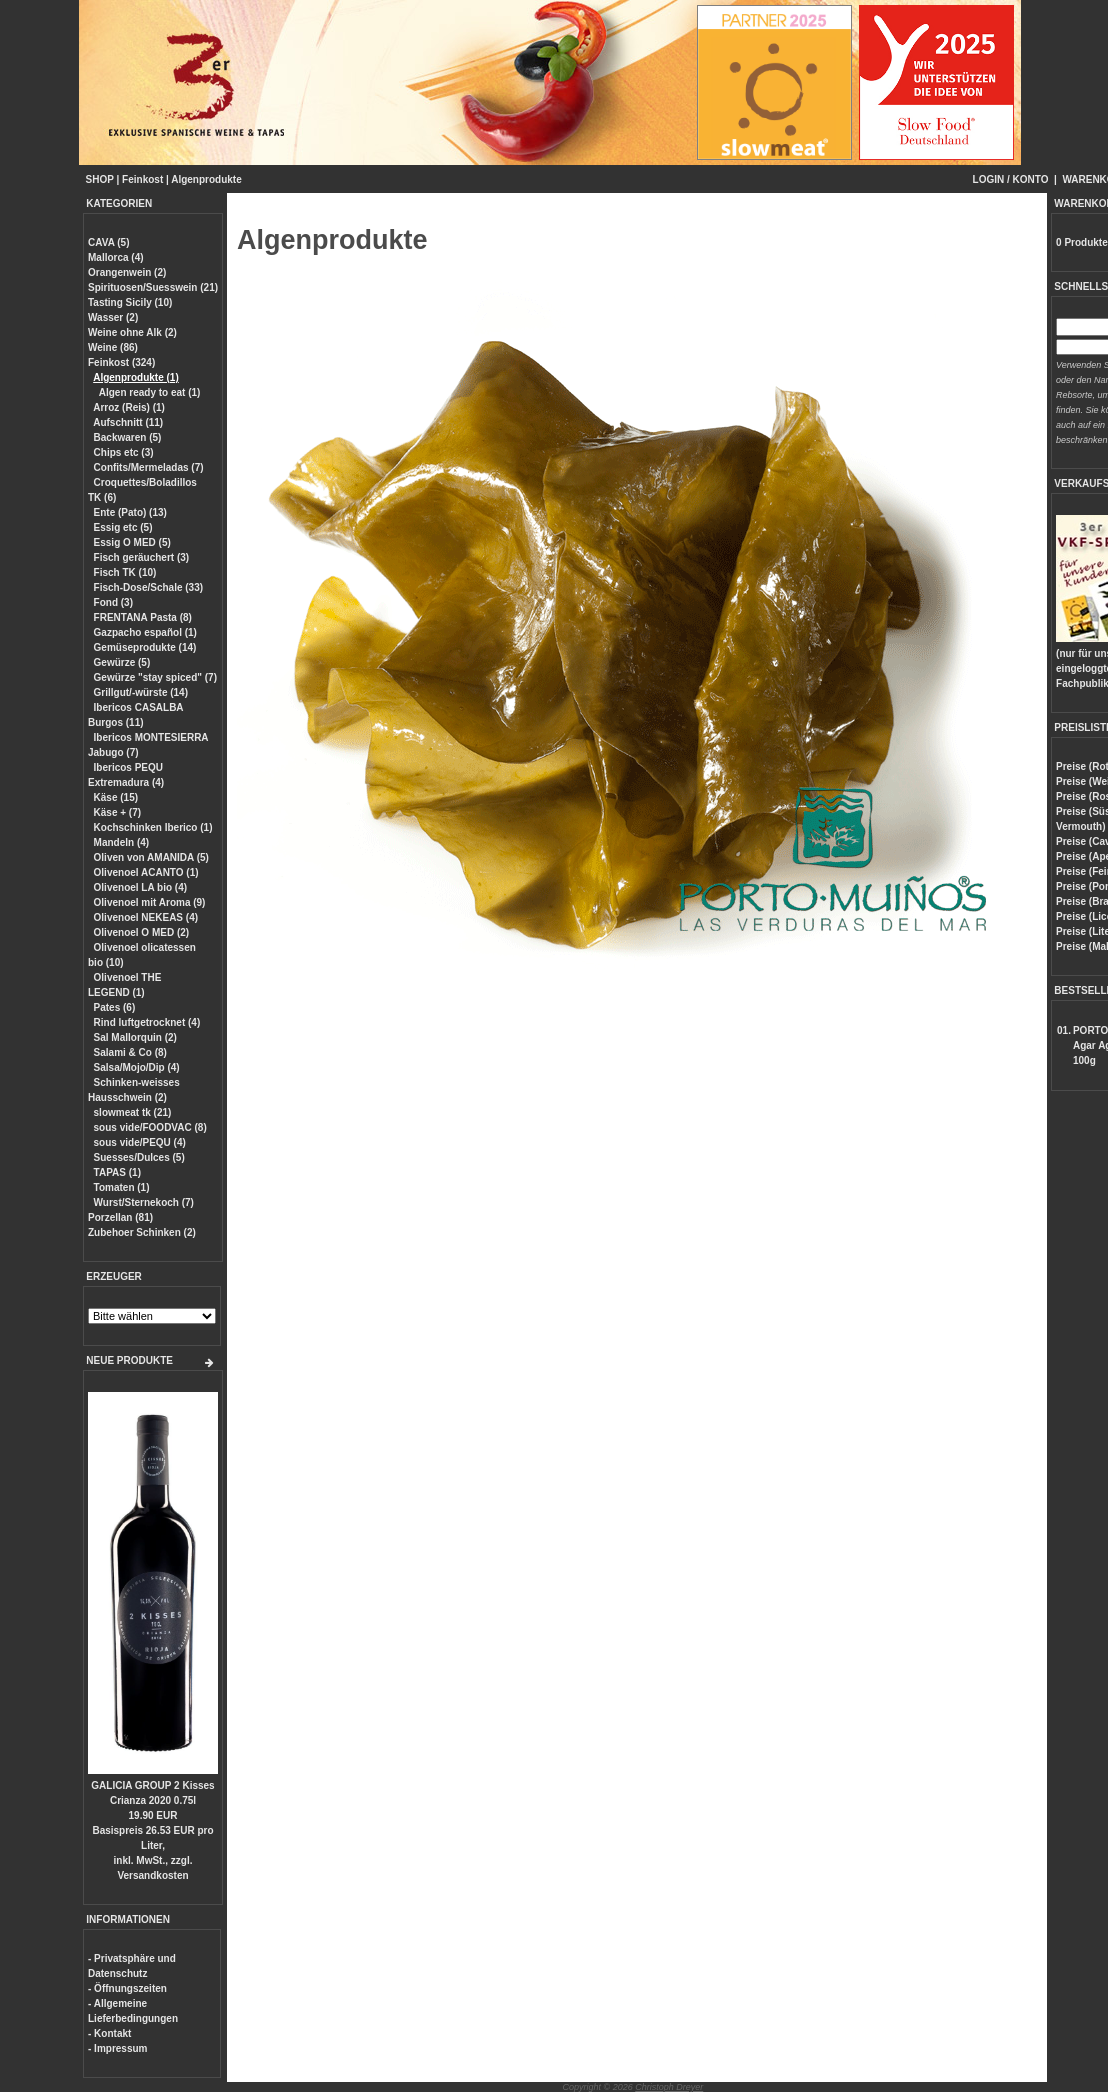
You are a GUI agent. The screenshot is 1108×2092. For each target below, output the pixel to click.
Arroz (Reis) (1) (129, 407)
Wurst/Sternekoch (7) (144, 1202)
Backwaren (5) (128, 437)
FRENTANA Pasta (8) (143, 617)
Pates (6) (115, 1007)
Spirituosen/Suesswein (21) (153, 287)
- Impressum (117, 2048)
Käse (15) (116, 797)
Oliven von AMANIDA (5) (151, 857)
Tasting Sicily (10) (130, 302)
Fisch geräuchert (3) (142, 557)
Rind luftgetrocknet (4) (147, 1022)
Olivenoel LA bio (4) (141, 887)
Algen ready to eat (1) (150, 392)
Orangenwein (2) (127, 272)
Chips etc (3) (124, 452)
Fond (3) (113, 602)
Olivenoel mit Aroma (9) (150, 902)
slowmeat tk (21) (133, 1112)
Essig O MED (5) (132, 542)
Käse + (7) (118, 812)
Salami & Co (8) (130, 1052)
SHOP (100, 179)
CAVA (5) (108, 242)
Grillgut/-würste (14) (141, 692)
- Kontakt (109, 2033)
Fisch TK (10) (125, 572)
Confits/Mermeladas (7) (149, 467)
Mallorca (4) (116, 257)
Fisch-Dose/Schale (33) (148, 587)
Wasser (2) (113, 317)
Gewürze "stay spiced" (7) (155, 677)
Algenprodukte (206, 179)
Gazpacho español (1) (145, 632)
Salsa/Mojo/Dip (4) (137, 1067)
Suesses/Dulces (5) (139, 1157)
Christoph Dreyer (669, 2087)
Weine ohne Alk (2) (132, 332)
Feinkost (142, 179)
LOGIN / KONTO (1011, 179)
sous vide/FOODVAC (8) (150, 1127)
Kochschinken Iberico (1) (153, 827)
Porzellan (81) (120, 1217)
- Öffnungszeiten (127, 1988)
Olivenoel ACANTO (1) (146, 872)
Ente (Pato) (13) (130, 512)
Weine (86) (113, 347)
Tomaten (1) (122, 1187)
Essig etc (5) (123, 527)
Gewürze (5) (122, 662)
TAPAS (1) (117, 1172)
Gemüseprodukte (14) (145, 647)
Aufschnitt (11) (128, 422)
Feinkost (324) (121, 362)
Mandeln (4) (122, 842)
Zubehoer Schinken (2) (142, 1232)
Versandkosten (152, 1875)
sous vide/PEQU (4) (140, 1142)
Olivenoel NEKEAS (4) (146, 917)
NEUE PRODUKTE (129, 1360)
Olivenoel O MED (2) (142, 932)
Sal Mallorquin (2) (135, 1037)
